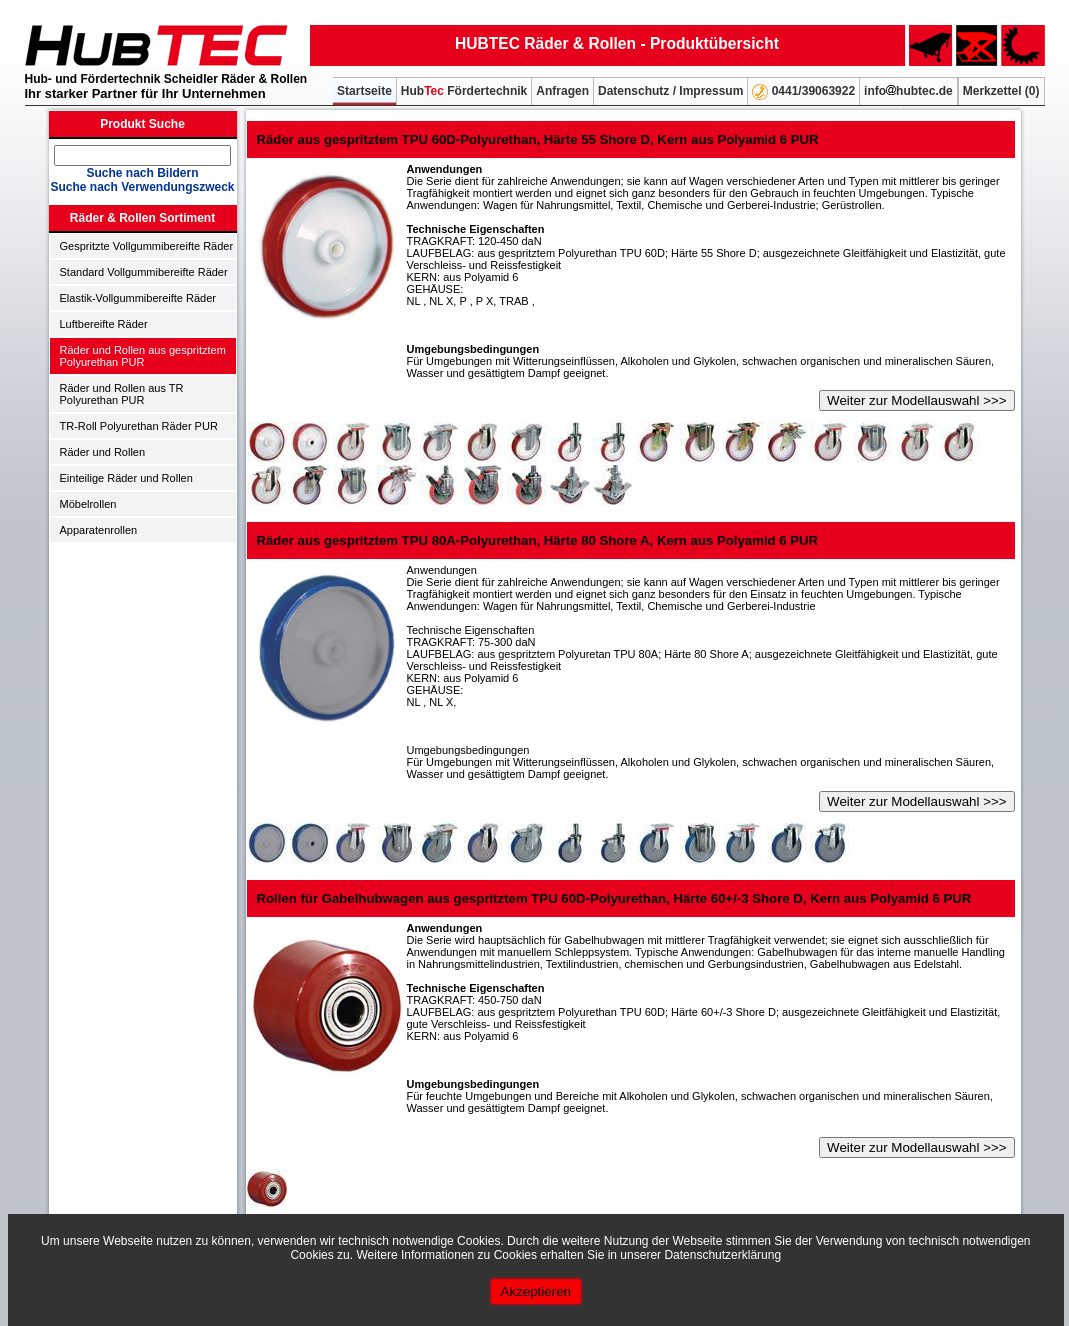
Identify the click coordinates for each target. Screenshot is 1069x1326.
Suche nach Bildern (142, 173)
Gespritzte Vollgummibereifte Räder (147, 246)
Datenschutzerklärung (722, 1255)
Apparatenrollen (99, 530)
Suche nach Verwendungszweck (142, 187)
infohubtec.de (908, 91)
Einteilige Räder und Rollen (126, 478)
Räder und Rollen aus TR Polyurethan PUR (122, 394)
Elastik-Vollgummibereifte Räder (138, 298)
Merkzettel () (1001, 91)
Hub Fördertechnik (464, 91)
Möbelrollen (88, 504)
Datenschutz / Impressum (670, 91)
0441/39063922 (803, 92)
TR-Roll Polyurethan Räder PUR (139, 426)
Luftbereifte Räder (104, 324)
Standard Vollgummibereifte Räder (144, 272)
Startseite (364, 91)
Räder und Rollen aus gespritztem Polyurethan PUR (143, 356)
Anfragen (562, 91)
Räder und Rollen (103, 452)
